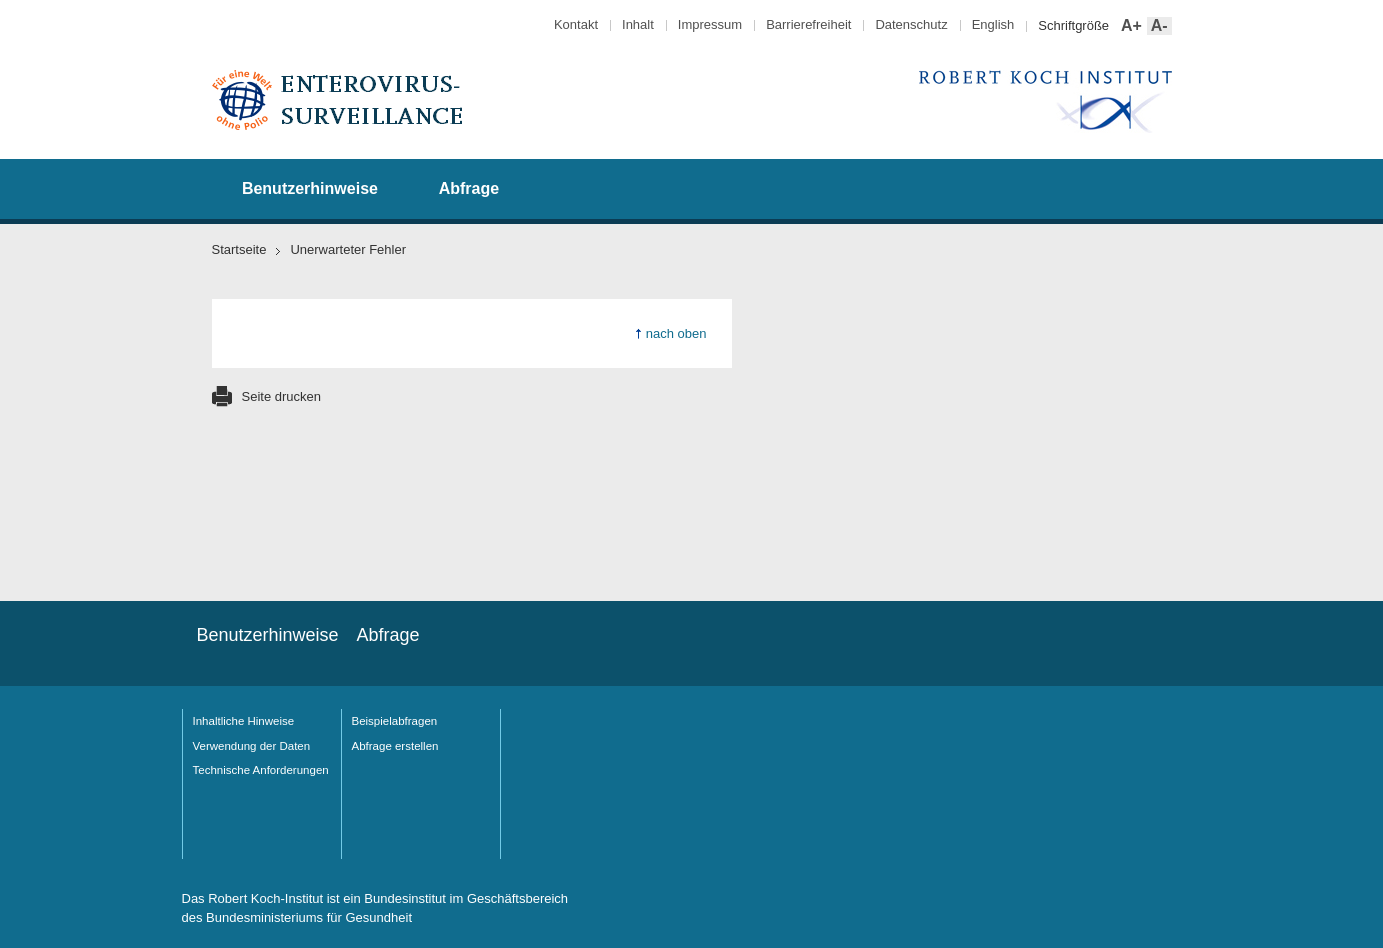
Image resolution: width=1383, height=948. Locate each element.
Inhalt (638, 24)
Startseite (239, 249)
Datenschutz (911, 24)
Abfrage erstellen (395, 746)
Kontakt (576, 24)
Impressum (710, 24)
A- (1157, 26)
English (993, 24)
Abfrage (469, 188)
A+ (1129, 26)
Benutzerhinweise (310, 188)
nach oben (676, 333)
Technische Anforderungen (261, 770)
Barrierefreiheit (808, 24)
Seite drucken (282, 396)
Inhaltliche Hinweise (244, 721)
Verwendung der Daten (252, 746)
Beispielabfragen (395, 721)
